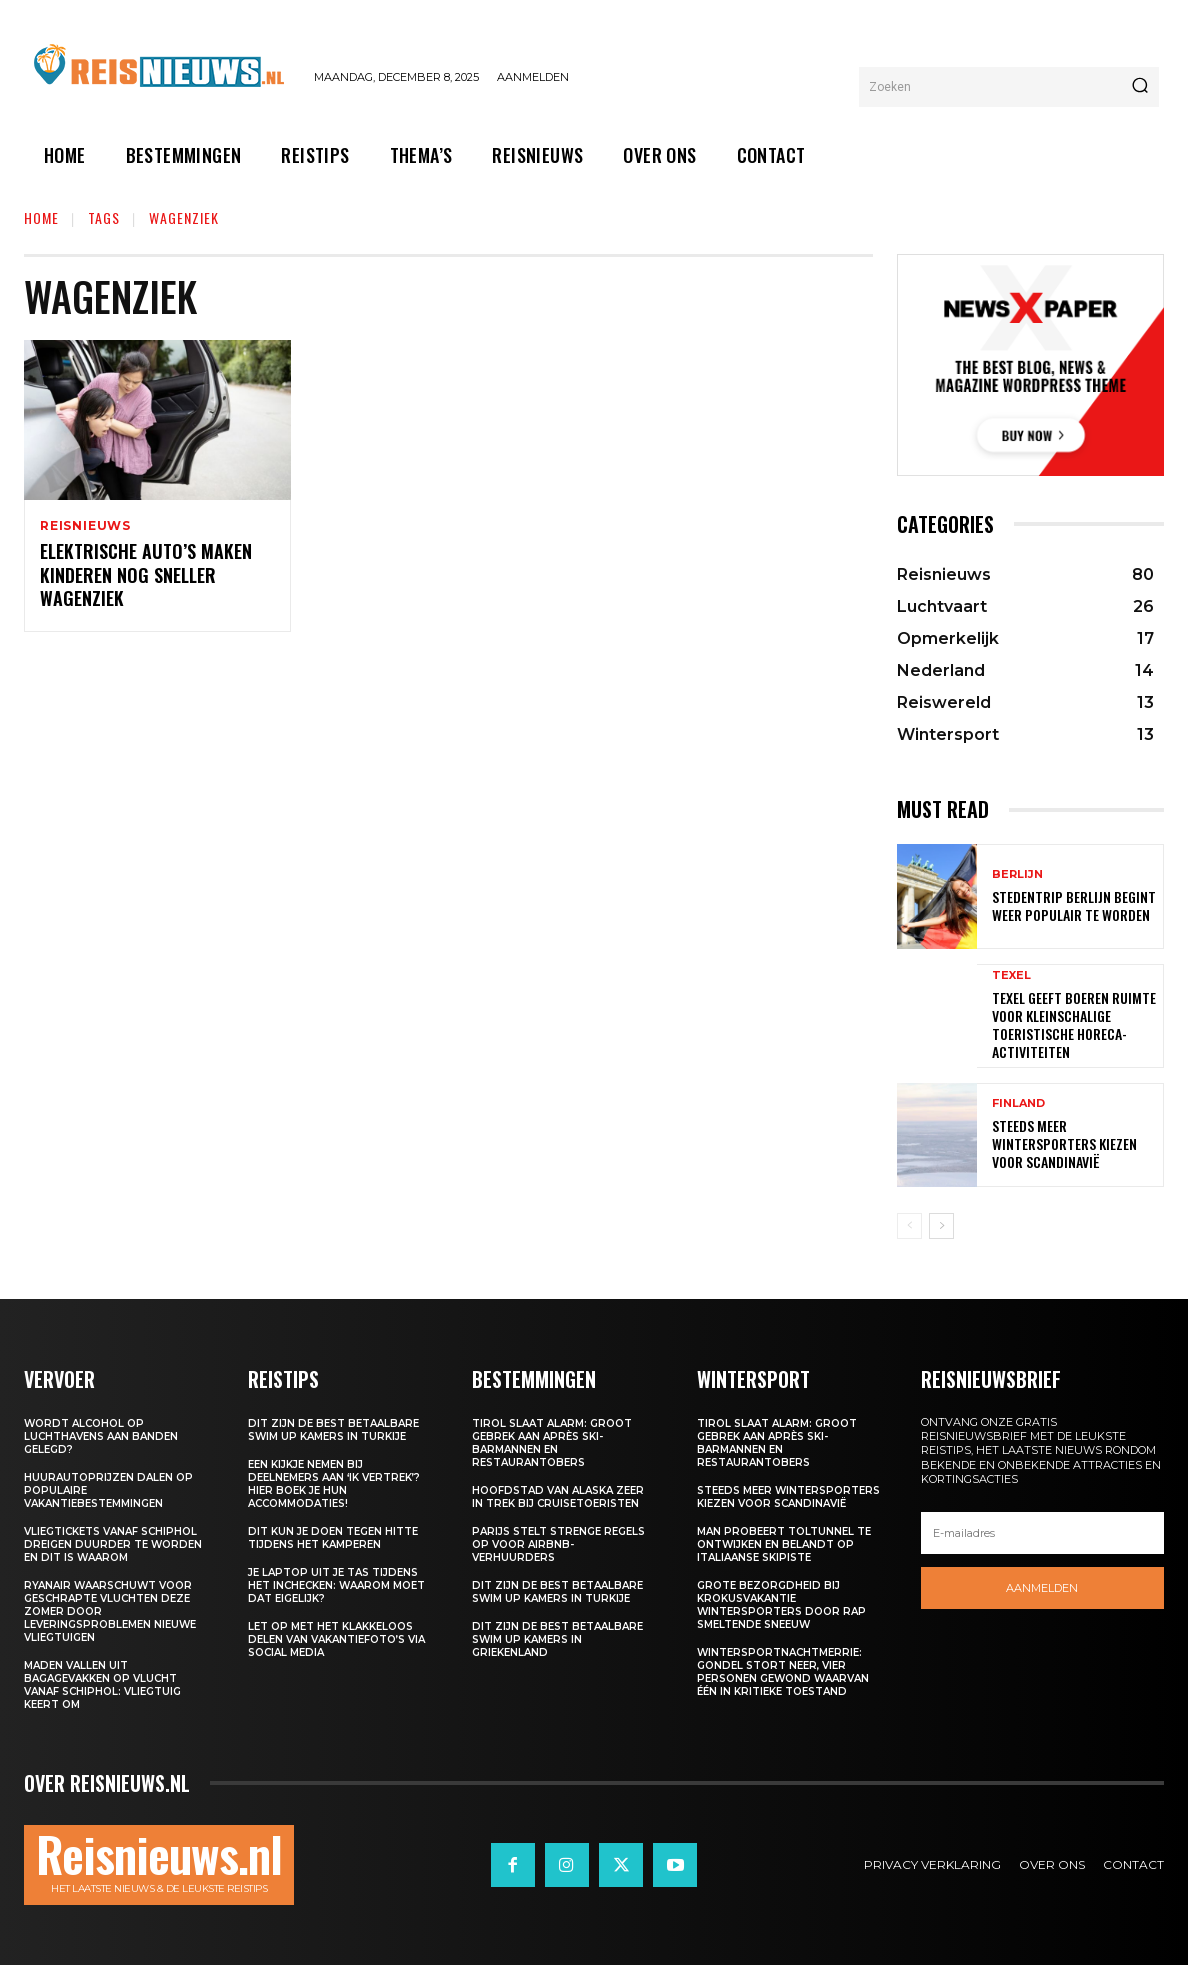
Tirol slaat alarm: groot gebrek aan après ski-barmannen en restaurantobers (552, 1443)
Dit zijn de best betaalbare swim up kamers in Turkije (333, 1430)
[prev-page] (909, 1226)
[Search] (1140, 87)
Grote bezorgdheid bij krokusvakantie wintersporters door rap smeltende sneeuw (781, 1605)
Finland (1018, 1103)
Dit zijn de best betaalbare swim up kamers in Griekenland (557, 1639)
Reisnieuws (85, 526)
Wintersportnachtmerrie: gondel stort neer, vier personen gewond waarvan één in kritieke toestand (783, 1672)
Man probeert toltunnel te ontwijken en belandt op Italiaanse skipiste (784, 1544)
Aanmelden (1042, 1588)
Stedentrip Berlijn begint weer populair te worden (1074, 905)
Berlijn (1017, 874)
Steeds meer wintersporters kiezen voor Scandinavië (1064, 1143)
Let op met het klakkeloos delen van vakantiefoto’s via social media (336, 1639)
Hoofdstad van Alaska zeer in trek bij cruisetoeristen (558, 1497)
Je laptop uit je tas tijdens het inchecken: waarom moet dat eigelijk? (336, 1585)
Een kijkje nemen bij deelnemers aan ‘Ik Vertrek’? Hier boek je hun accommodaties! (334, 1484)
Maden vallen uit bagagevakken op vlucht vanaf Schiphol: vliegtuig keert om (102, 1685)
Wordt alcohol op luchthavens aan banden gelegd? (101, 1436)
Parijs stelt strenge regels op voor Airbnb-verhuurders (558, 1544)
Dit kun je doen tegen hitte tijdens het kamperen (333, 1538)
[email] (1042, 1533)
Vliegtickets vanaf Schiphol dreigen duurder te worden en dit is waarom (113, 1544)
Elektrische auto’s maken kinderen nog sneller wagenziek (146, 576)
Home (41, 217)
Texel (1011, 975)
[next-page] (941, 1226)
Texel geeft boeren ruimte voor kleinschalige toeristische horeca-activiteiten (1074, 1025)
